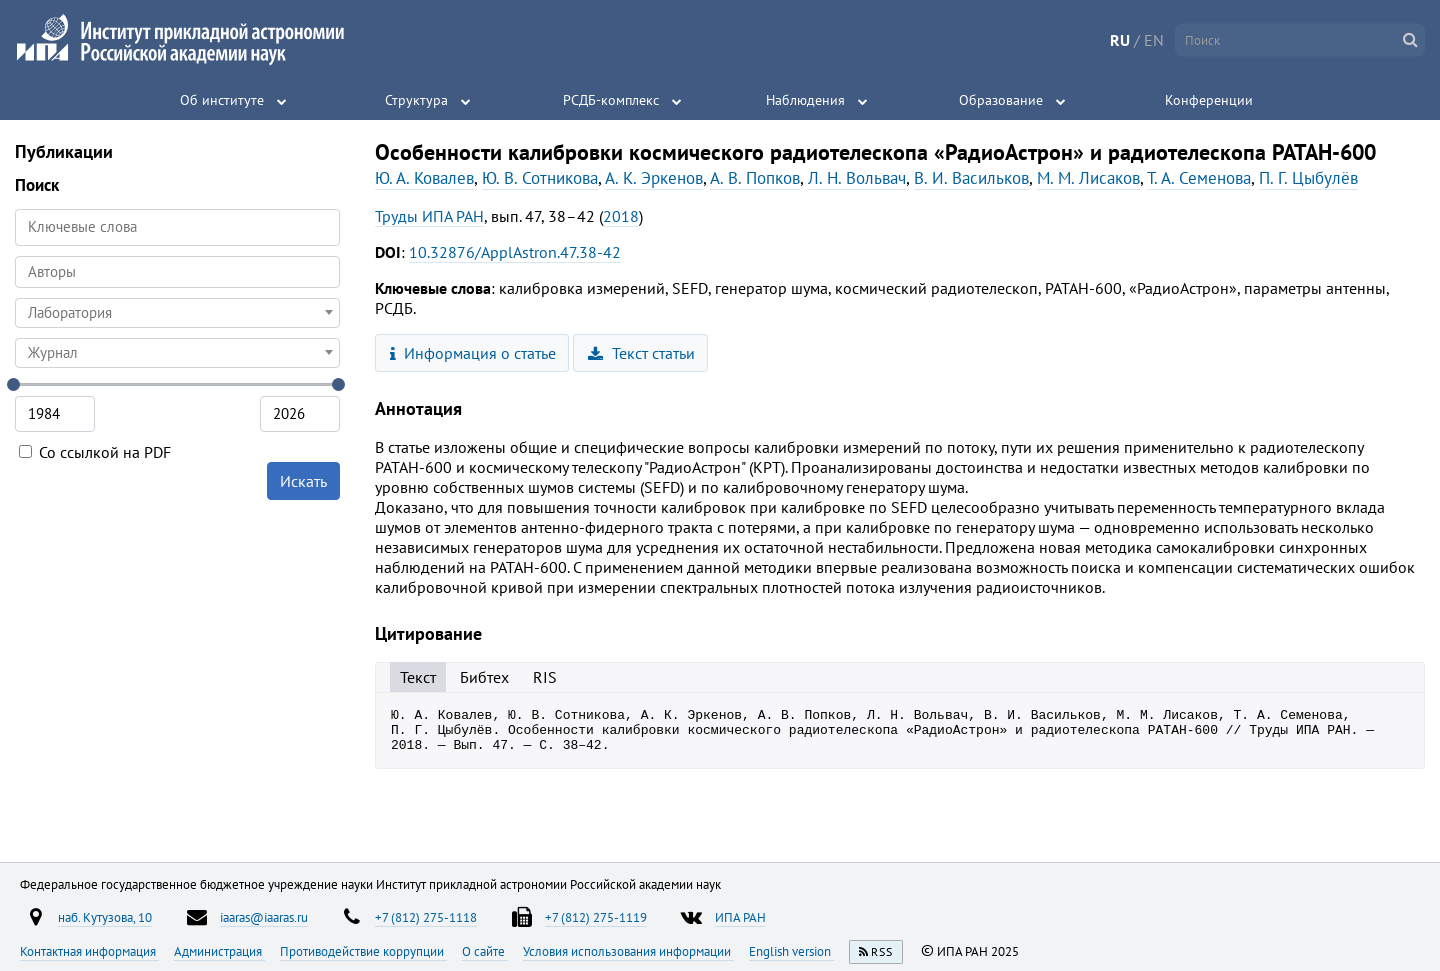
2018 (621, 216)
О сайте (485, 951)
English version (791, 951)
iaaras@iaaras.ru (264, 917)
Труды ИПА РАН (429, 216)
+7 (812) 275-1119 (596, 917)
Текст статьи (641, 353)
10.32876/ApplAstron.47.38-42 (515, 252)
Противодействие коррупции (363, 951)
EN (1154, 40)
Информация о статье (473, 353)
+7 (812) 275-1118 (426, 917)
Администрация (219, 951)
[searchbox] (177, 271)
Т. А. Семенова (1199, 178)
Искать (303, 481)
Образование (1001, 100)
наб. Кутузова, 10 (105, 917)
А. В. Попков (755, 178)
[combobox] (177, 272)
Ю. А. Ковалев (424, 178)
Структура (416, 100)
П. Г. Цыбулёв (1308, 178)
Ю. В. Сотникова (540, 178)
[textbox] (177, 313)
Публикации (64, 151)
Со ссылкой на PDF (95, 452)
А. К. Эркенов (654, 178)
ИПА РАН (740, 917)
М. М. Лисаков (1088, 178)
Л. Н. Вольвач (857, 178)
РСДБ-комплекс (611, 100)
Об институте (222, 100)
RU (1120, 40)
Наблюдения (805, 100)
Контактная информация (89, 951)
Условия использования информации (628, 951)
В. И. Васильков (971, 178)
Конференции (1209, 100)
